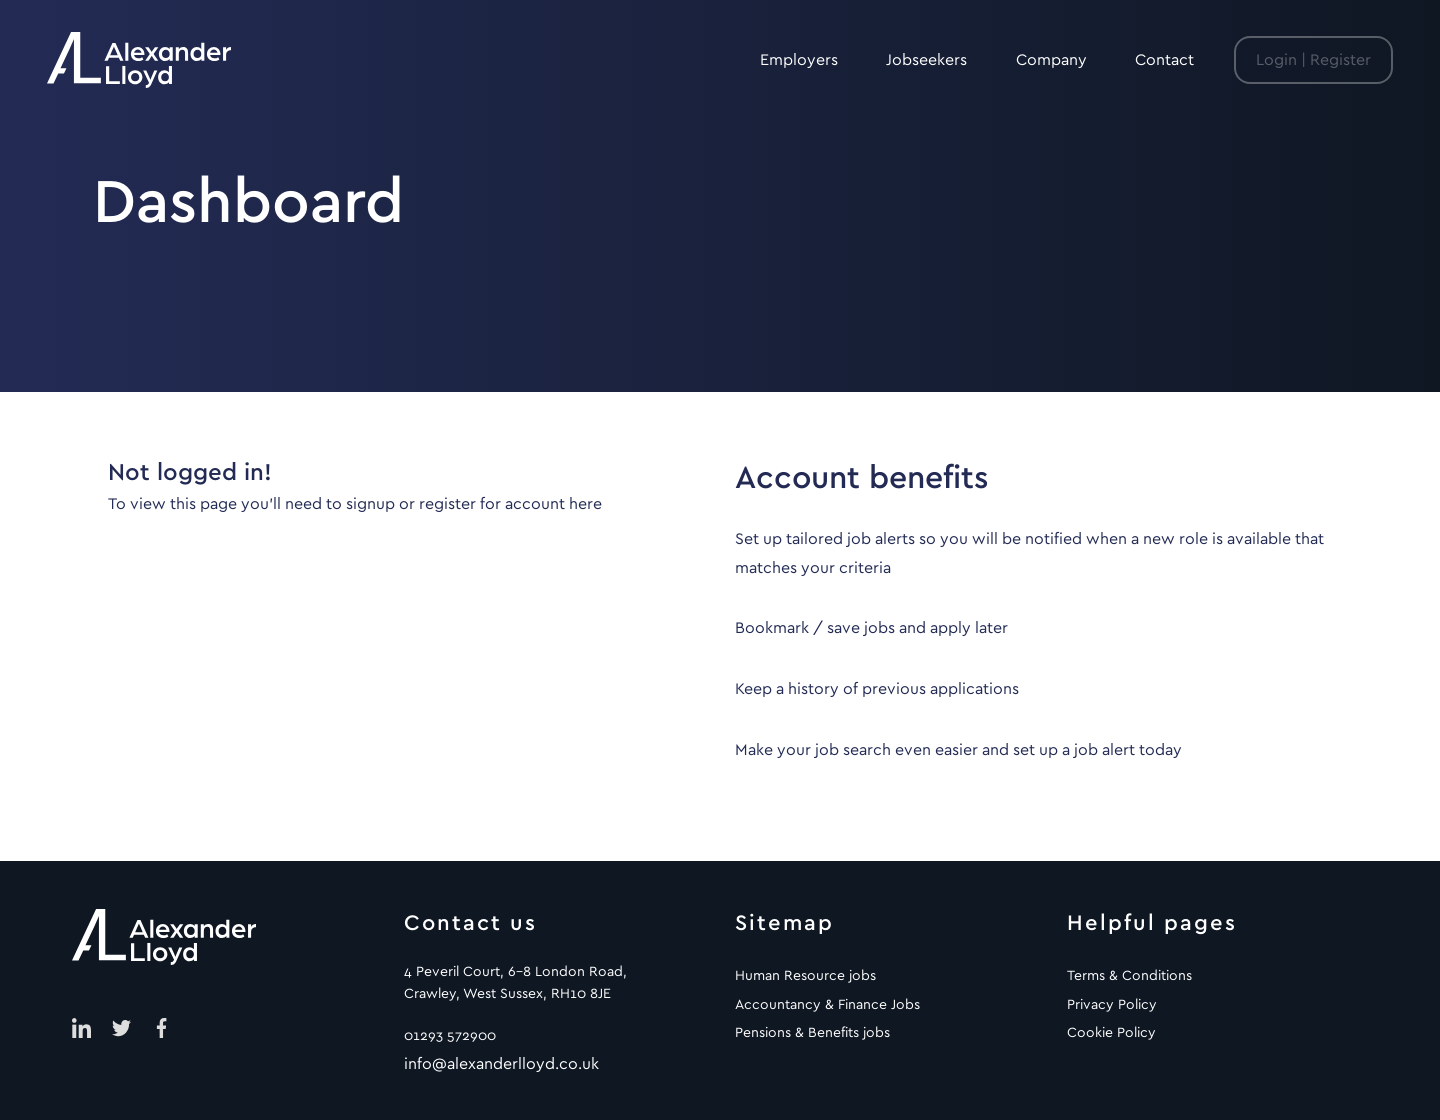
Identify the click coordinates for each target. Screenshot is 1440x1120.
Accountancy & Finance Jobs (827, 1005)
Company (1051, 60)
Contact (1164, 60)
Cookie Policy (1111, 1033)
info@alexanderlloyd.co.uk (501, 1064)
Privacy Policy (1112, 1005)
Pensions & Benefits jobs (812, 1033)
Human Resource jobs (805, 976)
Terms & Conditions (1129, 976)
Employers (799, 60)
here (585, 504)
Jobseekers (926, 60)
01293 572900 (450, 1036)
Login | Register (1313, 60)
